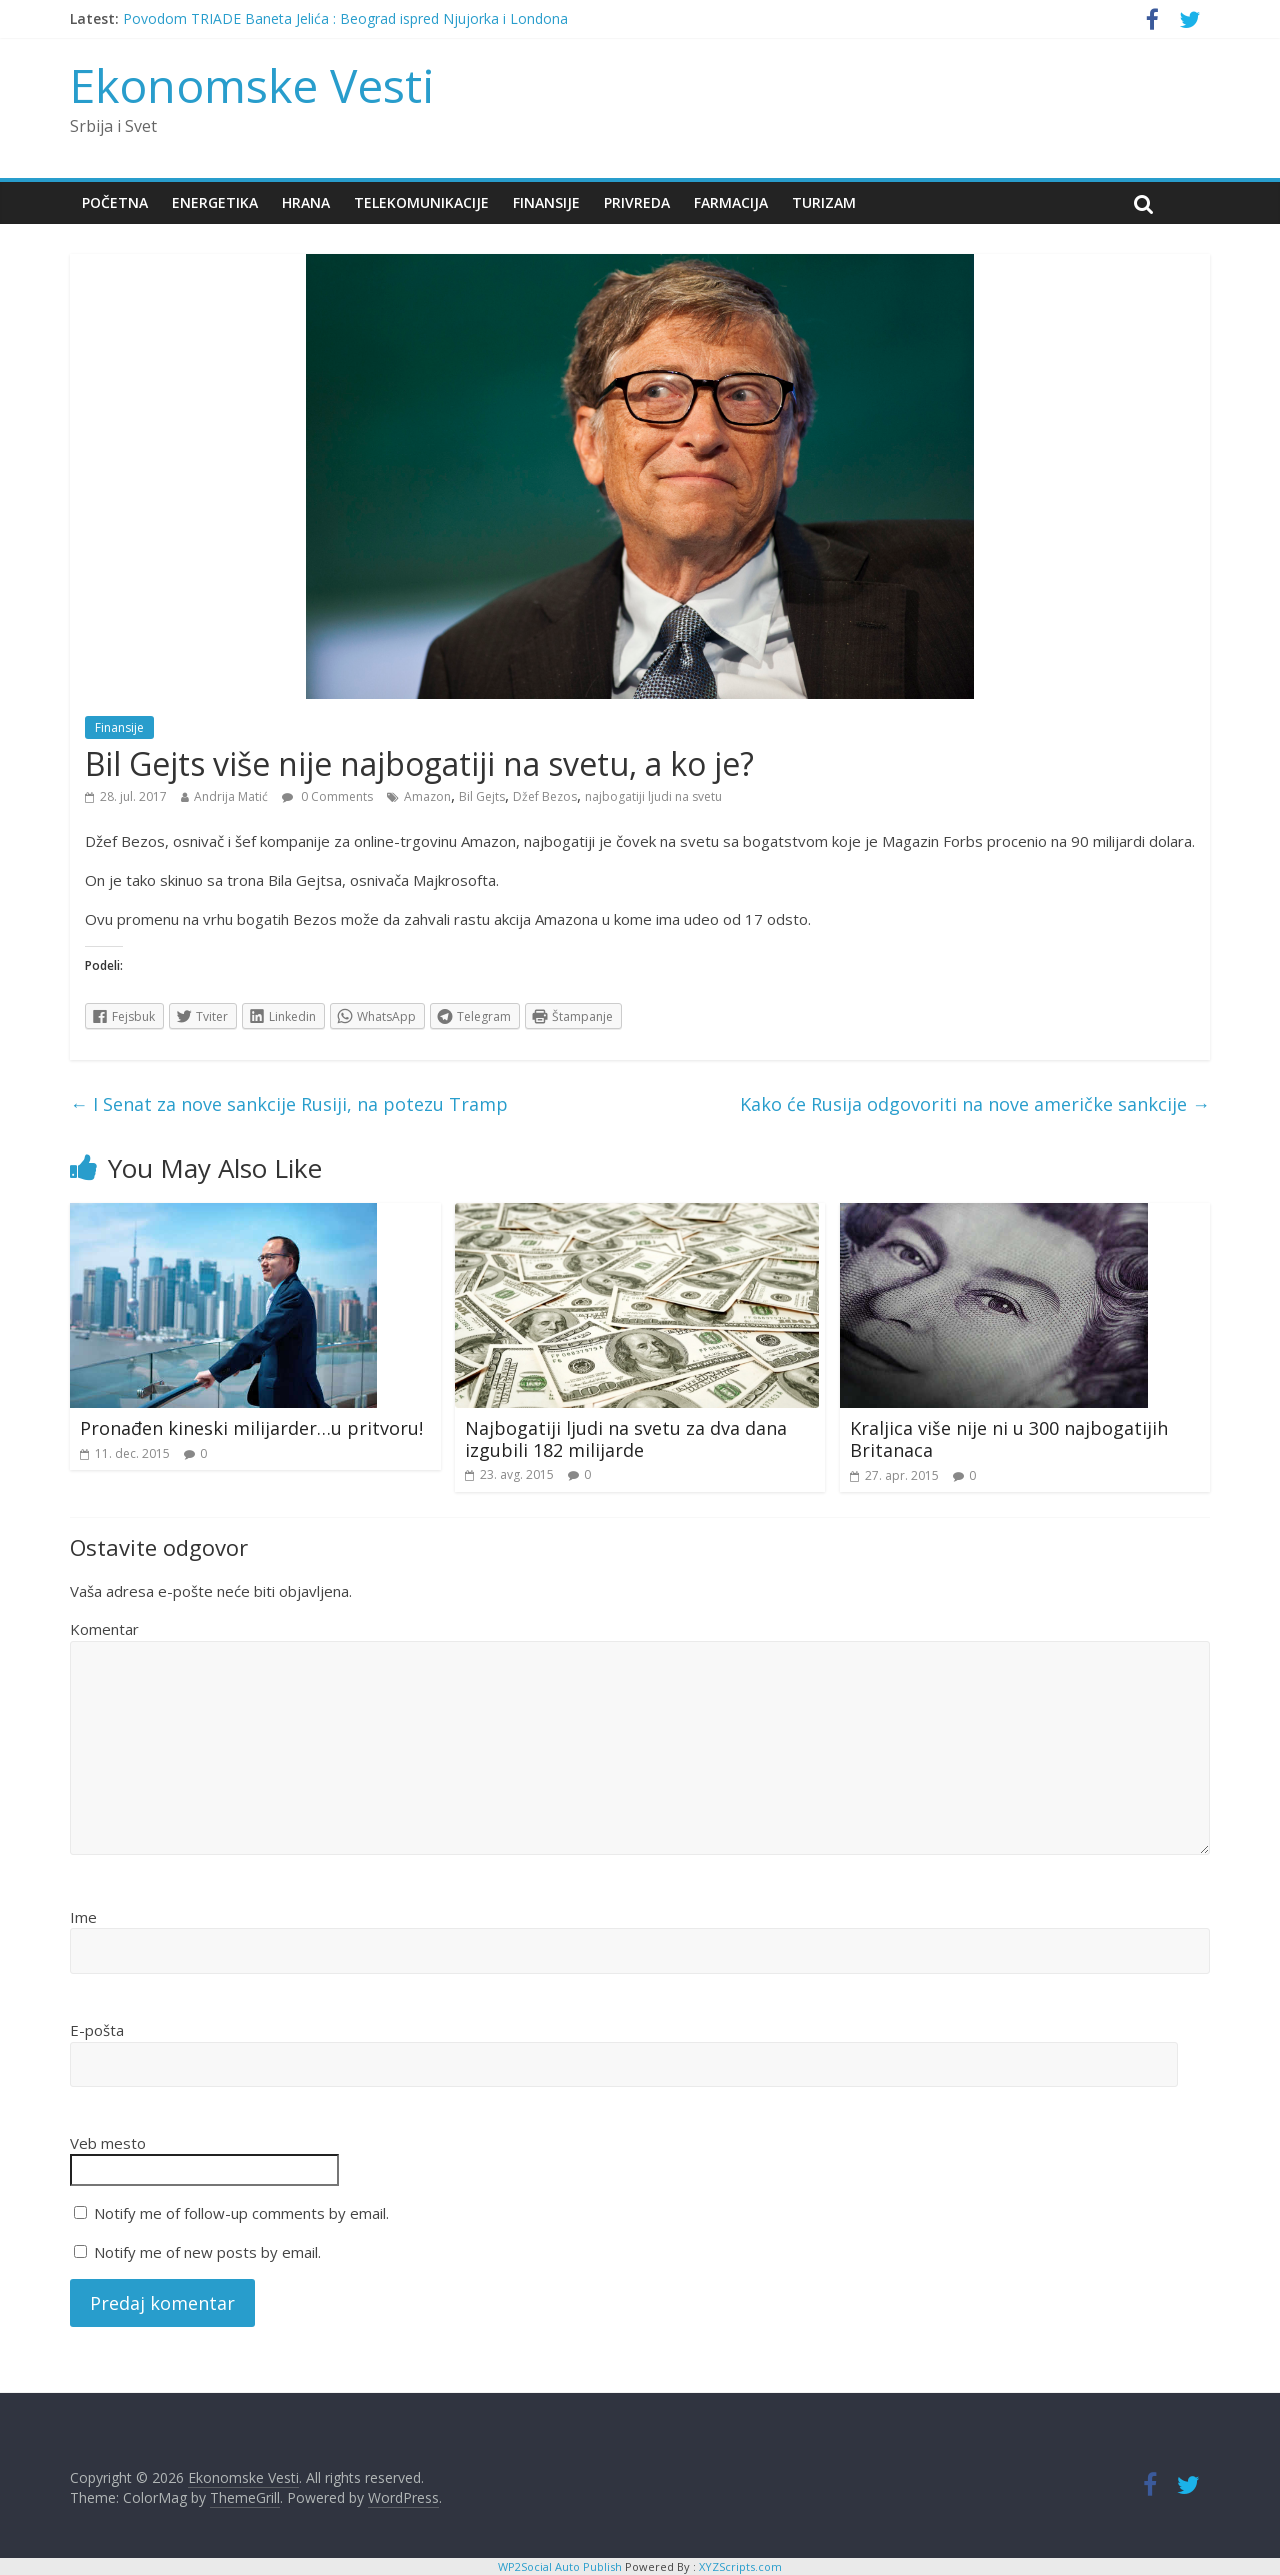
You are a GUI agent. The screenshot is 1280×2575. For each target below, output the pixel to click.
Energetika (215, 202)
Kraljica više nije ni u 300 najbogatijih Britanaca (1009, 1439)
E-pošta (97, 2030)
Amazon (427, 796)
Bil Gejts (482, 796)
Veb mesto (108, 2143)
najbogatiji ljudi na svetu (653, 796)
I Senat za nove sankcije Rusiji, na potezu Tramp (289, 1104)
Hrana (306, 202)
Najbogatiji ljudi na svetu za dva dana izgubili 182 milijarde (626, 1439)
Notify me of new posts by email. (207, 2252)
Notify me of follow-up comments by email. (241, 2213)
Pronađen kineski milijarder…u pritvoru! (251, 1428)
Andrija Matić (231, 796)
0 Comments (327, 796)
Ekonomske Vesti (252, 85)
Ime (83, 1917)
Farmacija (731, 202)
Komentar (104, 1629)
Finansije (546, 202)
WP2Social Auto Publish (560, 2566)
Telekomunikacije (421, 202)
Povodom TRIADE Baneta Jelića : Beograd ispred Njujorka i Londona (345, 18)
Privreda (637, 202)
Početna (115, 202)
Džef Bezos (545, 796)
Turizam (824, 202)
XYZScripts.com (740, 2566)
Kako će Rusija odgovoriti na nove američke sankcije (975, 1104)
